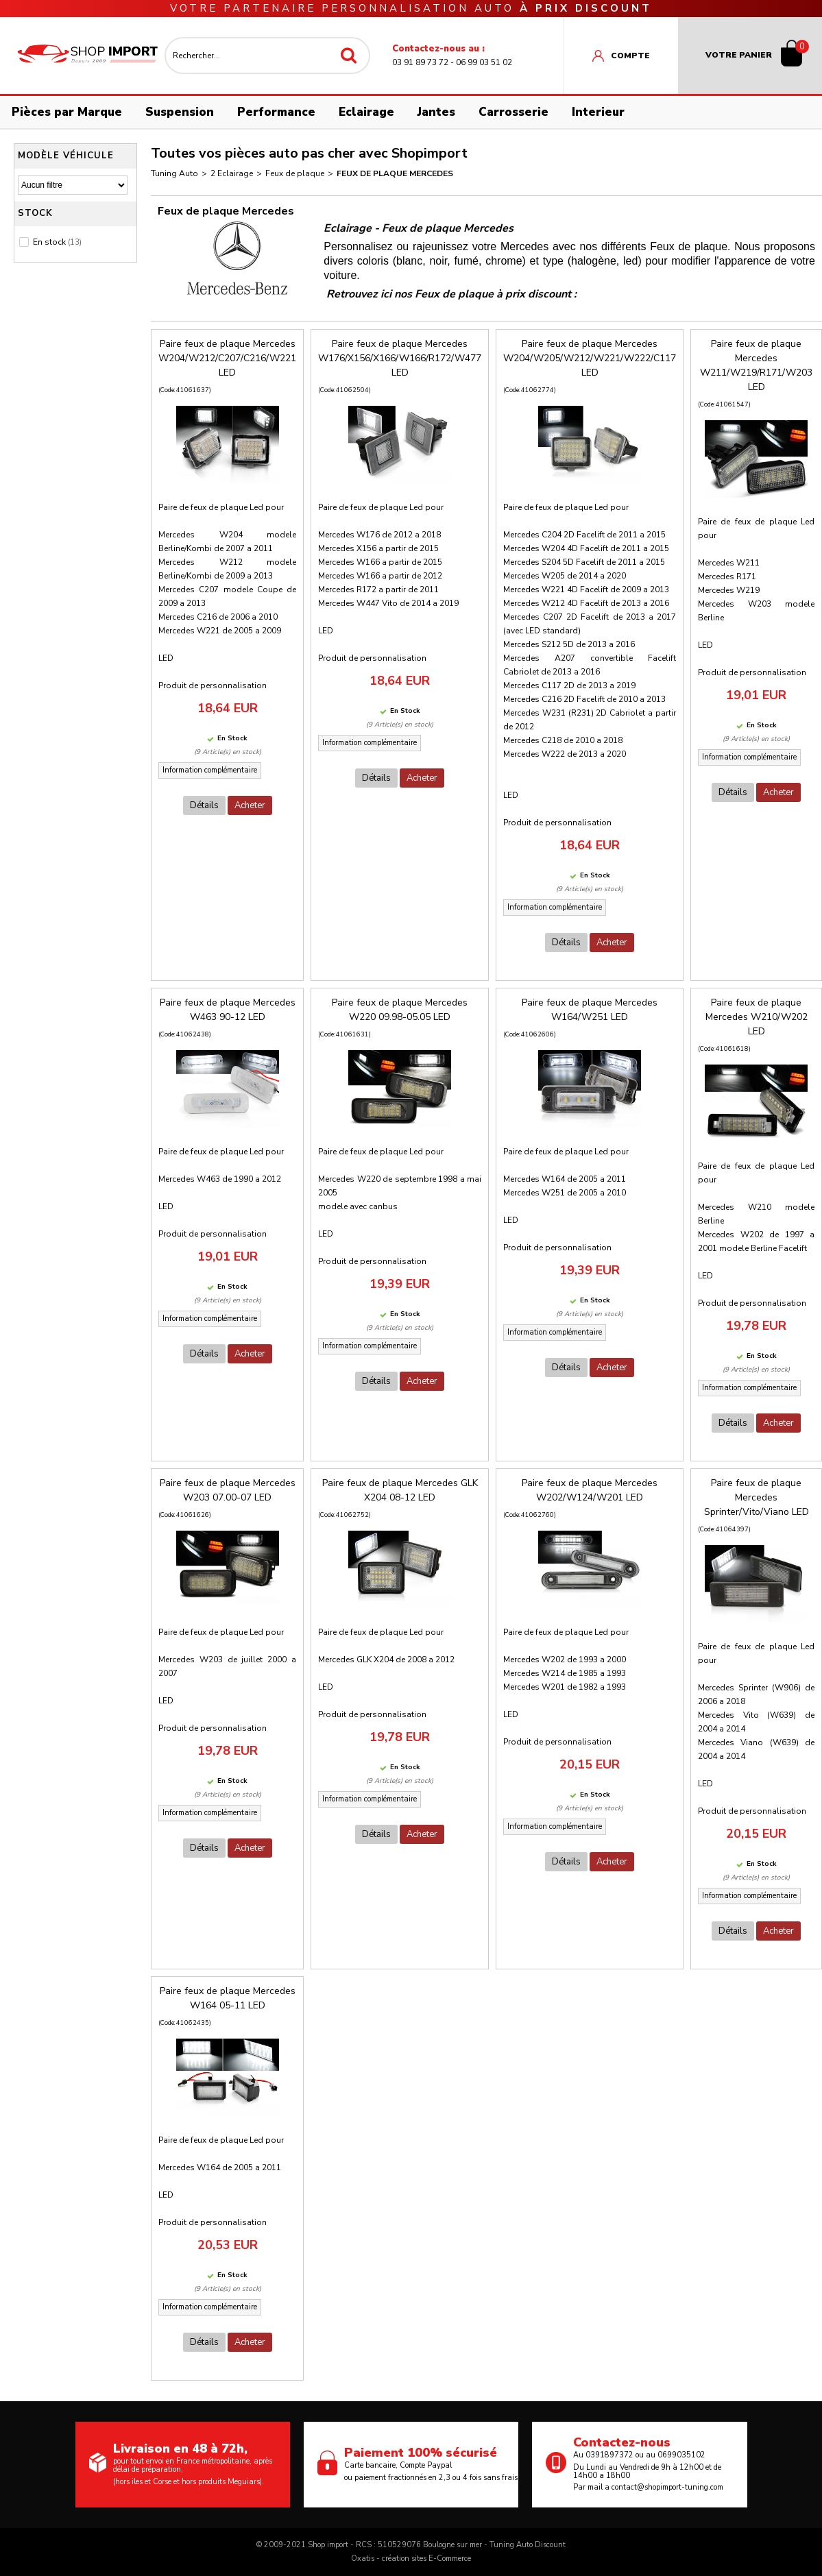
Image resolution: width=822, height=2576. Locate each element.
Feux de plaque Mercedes (395, 173)
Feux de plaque (294, 173)
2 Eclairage (231, 173)
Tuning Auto (174, 173)
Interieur (598, 112)
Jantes (436, 112)
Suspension (179, 112)
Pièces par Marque (67, 112)
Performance (276, 112)
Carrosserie (513, 112)
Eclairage (366, 112)
